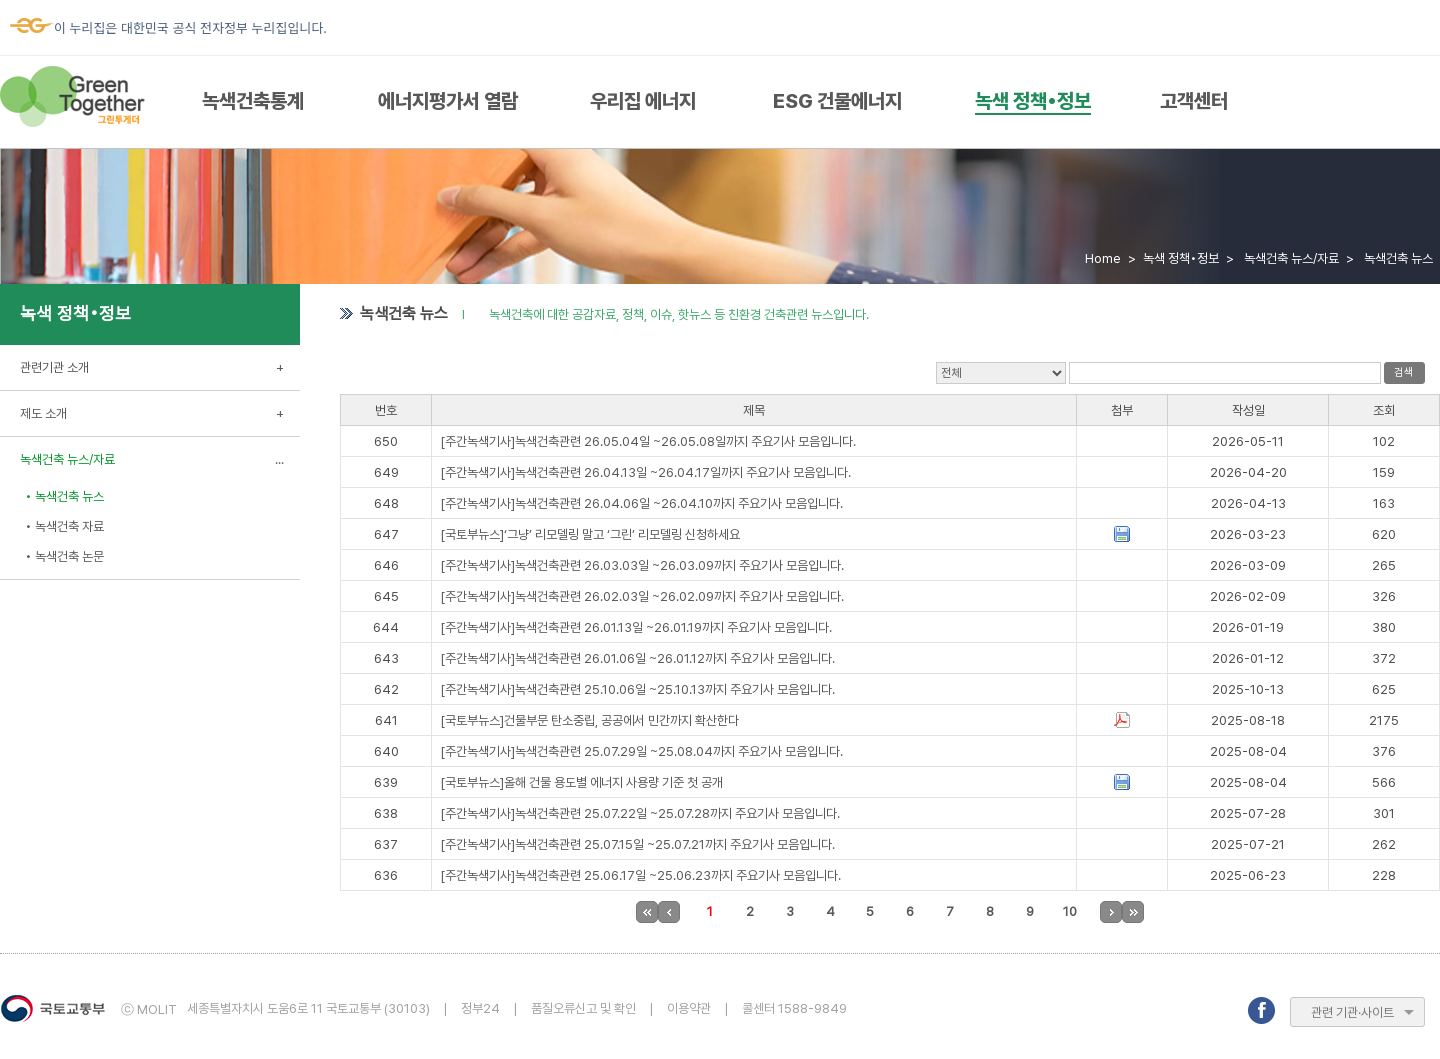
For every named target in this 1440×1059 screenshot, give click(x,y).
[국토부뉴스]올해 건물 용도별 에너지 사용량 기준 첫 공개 (581, 782)
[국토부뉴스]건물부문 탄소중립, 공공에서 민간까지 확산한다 (589, 720)
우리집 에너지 (643, 101)
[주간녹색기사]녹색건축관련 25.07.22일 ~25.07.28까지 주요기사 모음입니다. (640, 813)
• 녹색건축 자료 (64, 526)
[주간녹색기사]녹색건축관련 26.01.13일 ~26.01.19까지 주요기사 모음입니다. (636, 627)
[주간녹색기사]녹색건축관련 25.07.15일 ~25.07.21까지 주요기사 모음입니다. (637, 844)
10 (1070, 911)
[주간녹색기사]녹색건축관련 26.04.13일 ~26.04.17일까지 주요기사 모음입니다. (645, 472)
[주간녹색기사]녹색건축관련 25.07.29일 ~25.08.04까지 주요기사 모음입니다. (641, 751)
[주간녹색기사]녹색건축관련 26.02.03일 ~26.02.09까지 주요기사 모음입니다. (642, 596)
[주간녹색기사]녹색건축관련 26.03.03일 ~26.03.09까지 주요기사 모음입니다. (642, 565)
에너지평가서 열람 (448, 101)
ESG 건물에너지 (837, 101)
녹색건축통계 (253, 101)
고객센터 (1194, 101)
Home (1103, 258)
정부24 (480, 1008)
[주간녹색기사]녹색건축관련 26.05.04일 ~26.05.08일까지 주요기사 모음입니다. (648, 441)
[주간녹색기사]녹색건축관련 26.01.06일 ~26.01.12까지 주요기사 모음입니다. (637, 658)
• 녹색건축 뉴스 (64, 496)
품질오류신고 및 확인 (583, 1008)
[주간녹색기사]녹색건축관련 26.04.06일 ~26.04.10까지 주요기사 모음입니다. (641, 503)
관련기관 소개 (54, 367)
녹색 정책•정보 (1033, 101)
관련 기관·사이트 (1352, 1012)
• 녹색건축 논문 (64, 556)
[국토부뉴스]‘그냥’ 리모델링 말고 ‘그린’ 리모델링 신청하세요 (590, 534)
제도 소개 (43, 413)
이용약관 (689, 1008)
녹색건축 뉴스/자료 (67, 459)
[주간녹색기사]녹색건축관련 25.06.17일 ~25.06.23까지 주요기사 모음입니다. (640, 875)
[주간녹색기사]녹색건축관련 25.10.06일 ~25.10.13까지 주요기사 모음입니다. (637, 689)
